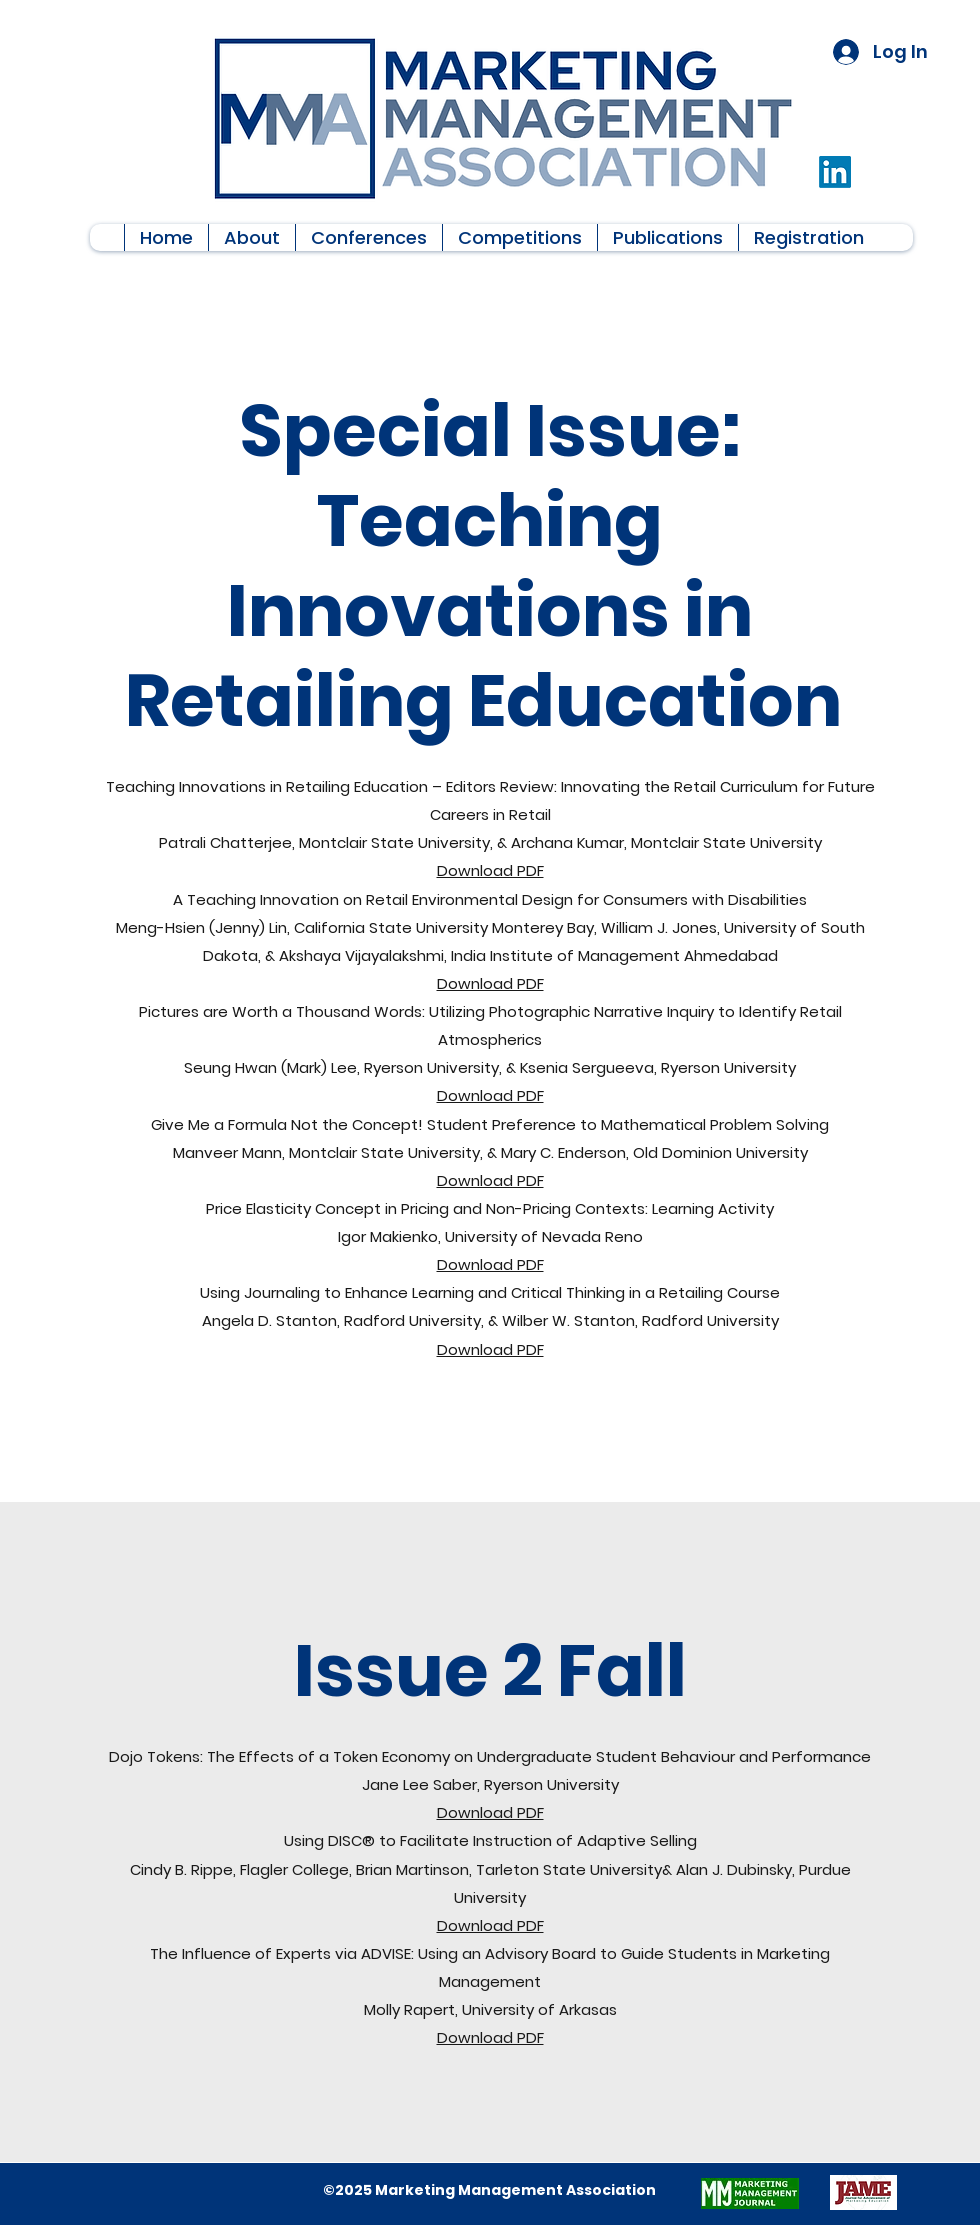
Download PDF (490, 870)
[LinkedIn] (835, 172)
